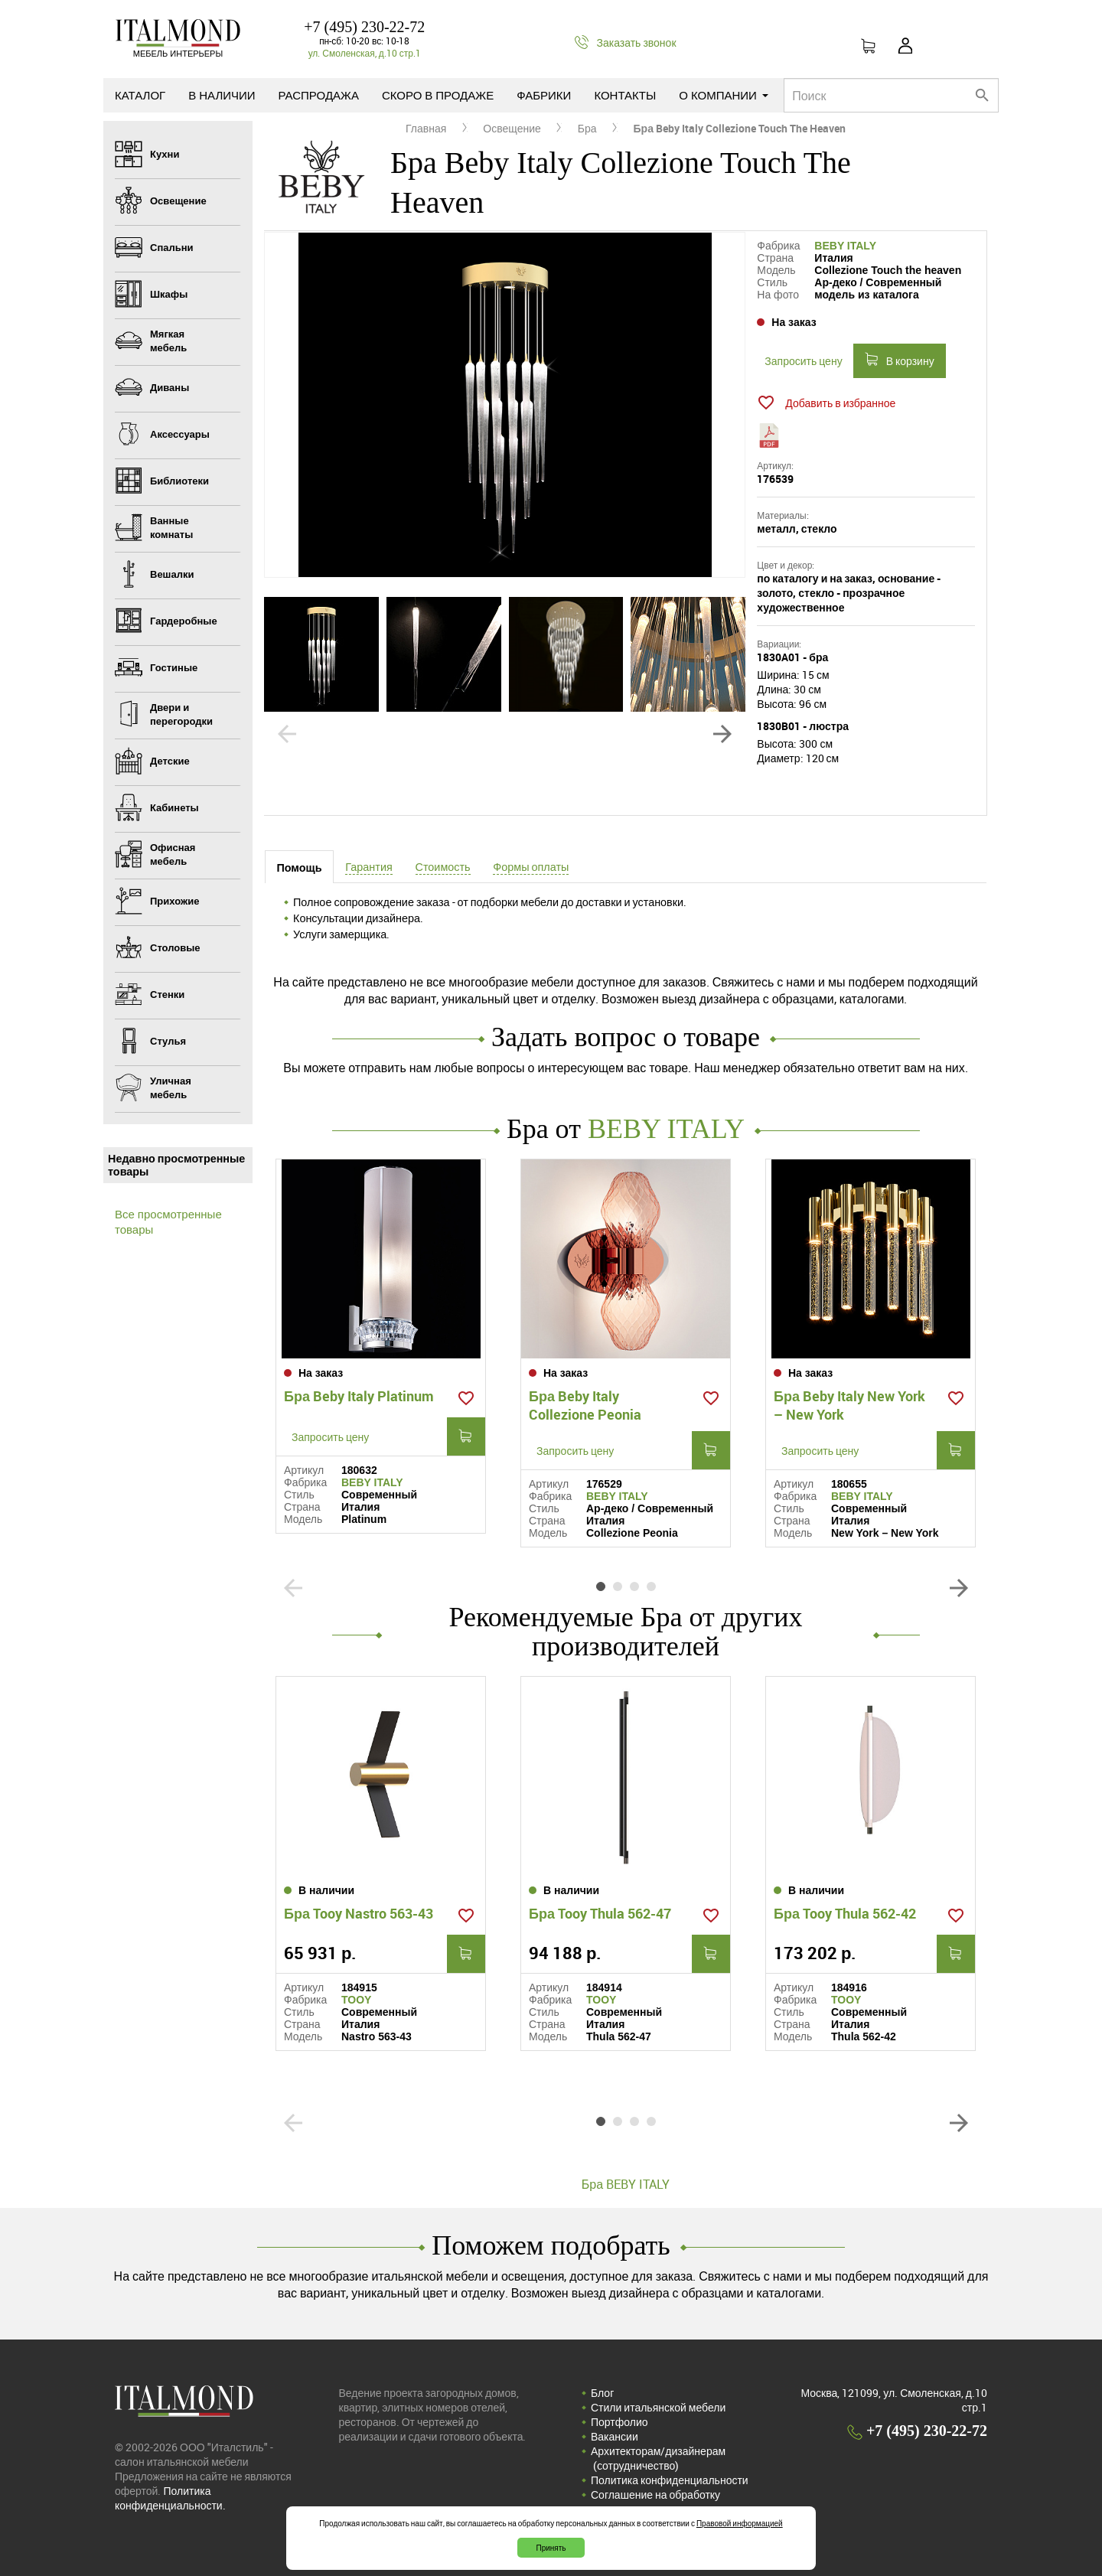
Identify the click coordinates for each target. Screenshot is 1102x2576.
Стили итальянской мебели (658, 2407)
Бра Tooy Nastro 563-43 (358, 1913)
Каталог (140, 95)
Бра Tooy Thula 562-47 (600, 1913)
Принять (551, 2547)
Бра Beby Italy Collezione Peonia (585, 1405)
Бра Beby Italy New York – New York (849, 1405)
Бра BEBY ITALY (626, 2184)
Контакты (625, 95)
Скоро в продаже (438, 95)
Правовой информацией (739, 2523)
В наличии (221, 95)
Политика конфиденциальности (669, 2480)
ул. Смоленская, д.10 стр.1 (364, 53)
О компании (723, 95)
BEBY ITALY (845, 246)
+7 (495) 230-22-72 (364, 26)
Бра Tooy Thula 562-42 (845, 1913)
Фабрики (544, 95)
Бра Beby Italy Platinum (359, 1396)
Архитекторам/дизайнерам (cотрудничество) (658, 2458)
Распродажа (319, 95)
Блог (602, 2392)
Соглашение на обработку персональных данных (655, 2501)
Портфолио (619, 2422)
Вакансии (614, 2436)
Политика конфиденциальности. (170, 2497)
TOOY (356, 2000)
